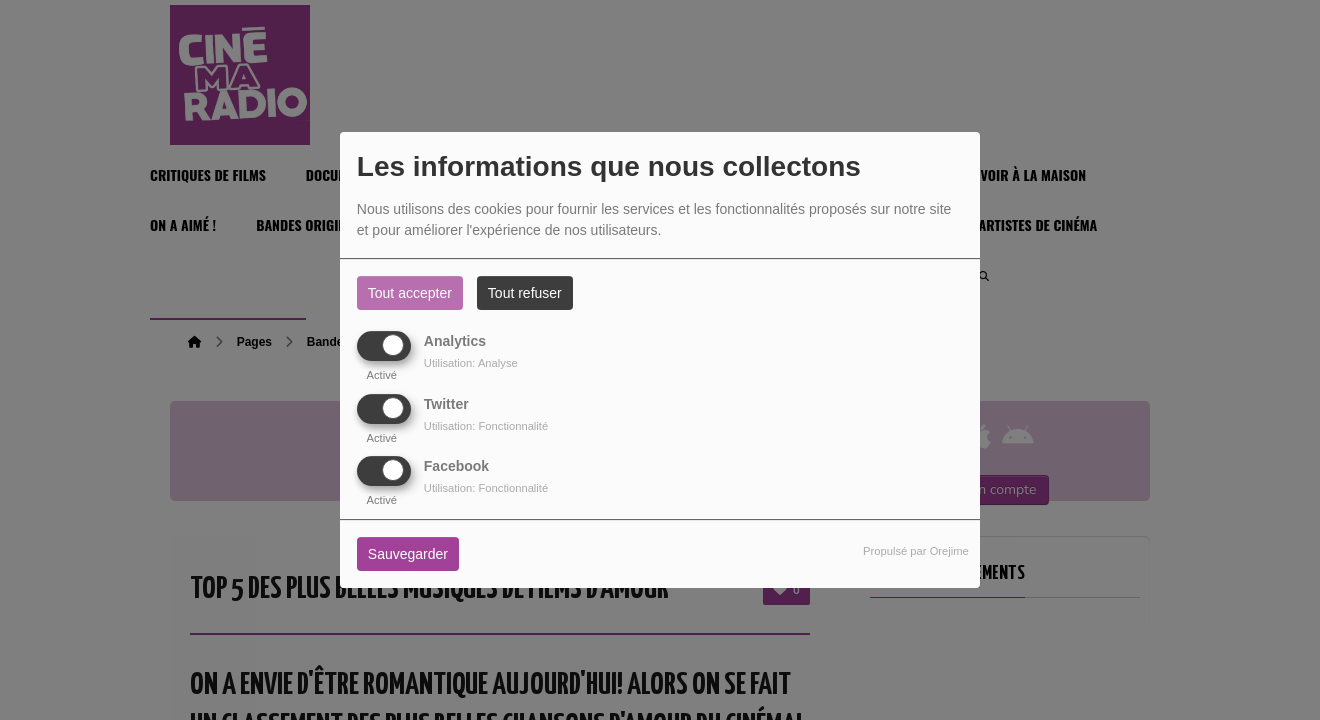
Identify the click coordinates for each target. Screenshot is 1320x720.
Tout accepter (410, 293)
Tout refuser (525, 293)
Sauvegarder (408, 554)
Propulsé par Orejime (916, 551)
